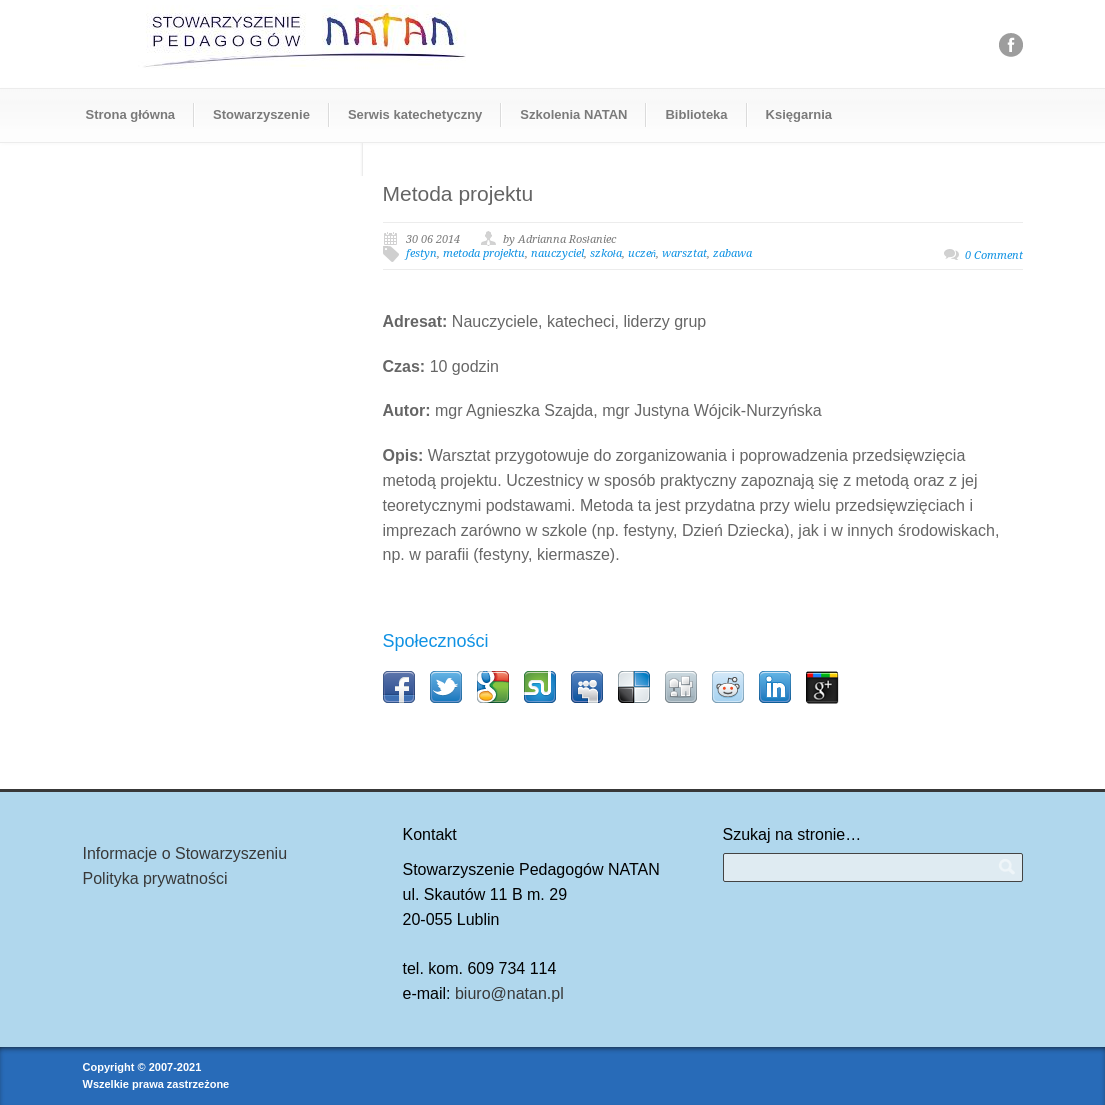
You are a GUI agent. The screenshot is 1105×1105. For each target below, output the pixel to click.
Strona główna (131, 114)
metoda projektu (484, 253)
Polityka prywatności (155, 878)
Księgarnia (799, 114)
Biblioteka (696, 114)
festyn (421, 253)
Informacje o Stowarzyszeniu (185, 853)
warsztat (684, 253)
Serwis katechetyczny (415, 114)
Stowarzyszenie (261, 114)
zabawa (732, 253)
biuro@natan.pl (509, 993)
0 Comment (994, 255)
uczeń (642, 253)
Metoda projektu (458, 193)
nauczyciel (557, 253)
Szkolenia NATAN (573, 114)
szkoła (606, 253)
